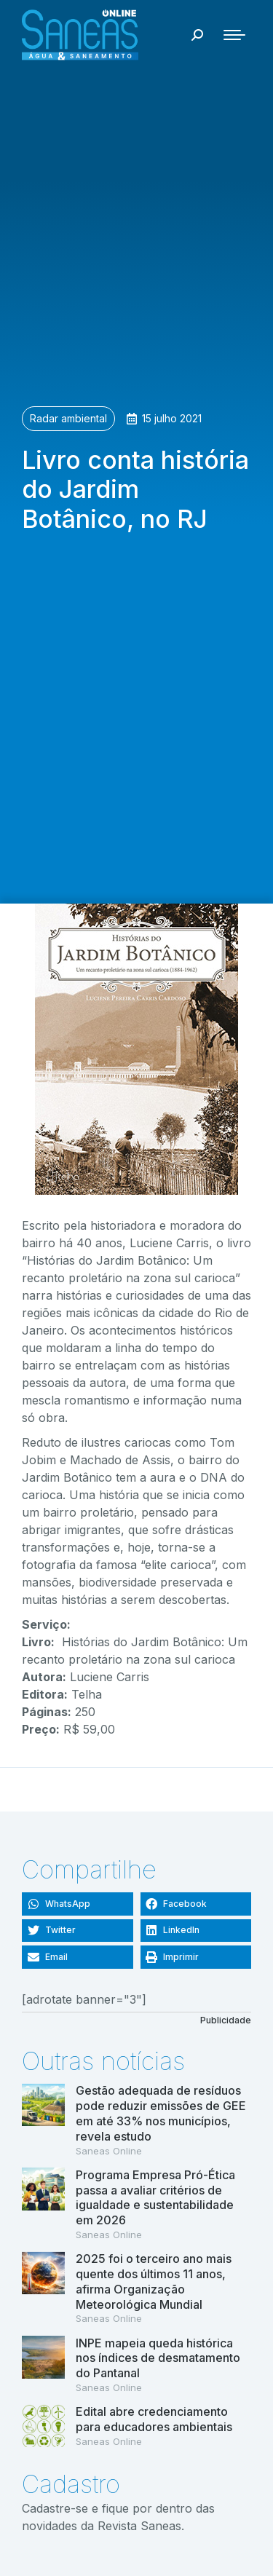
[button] (77, 1904)
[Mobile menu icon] (234, 35)
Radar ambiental (68, 418)
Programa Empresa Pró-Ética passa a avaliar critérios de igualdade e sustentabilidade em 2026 (155, 2197)
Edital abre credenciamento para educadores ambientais (154, 2419)
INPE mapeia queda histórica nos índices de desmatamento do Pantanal (158, 2358)
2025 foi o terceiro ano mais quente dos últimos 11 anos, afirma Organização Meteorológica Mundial (154, 2281)
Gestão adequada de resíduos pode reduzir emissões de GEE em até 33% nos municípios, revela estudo (161, 2113)
